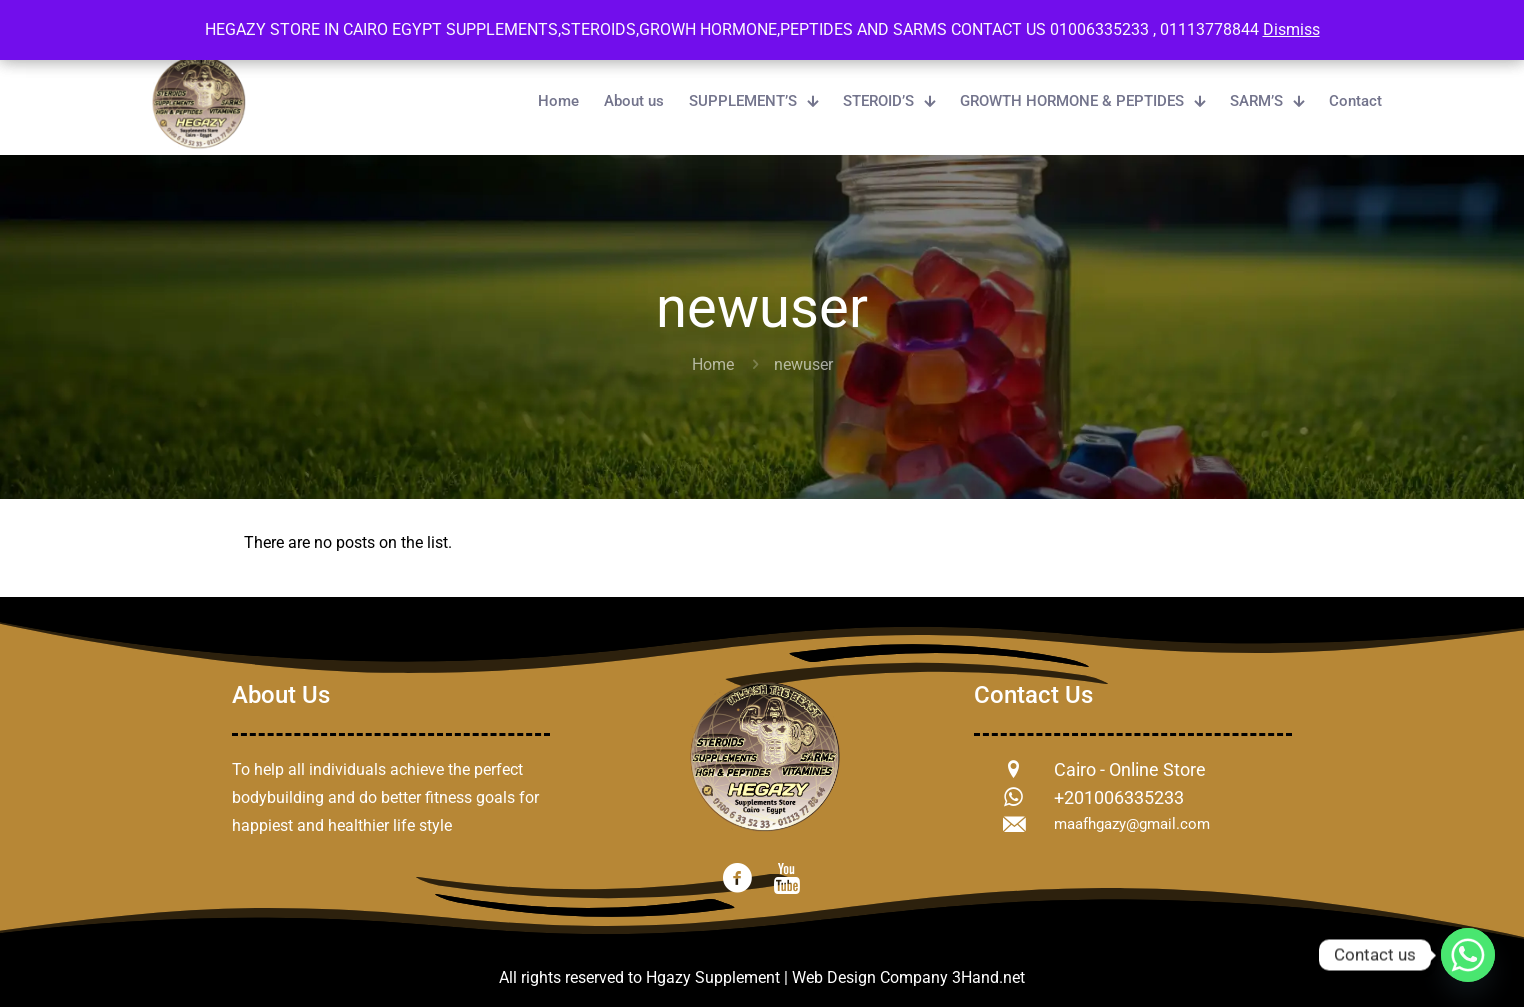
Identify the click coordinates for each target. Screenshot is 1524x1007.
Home (713, 364)
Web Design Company (870, 977)
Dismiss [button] (1291, 29)
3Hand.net (988, 977)
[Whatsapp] (1468, 955)
